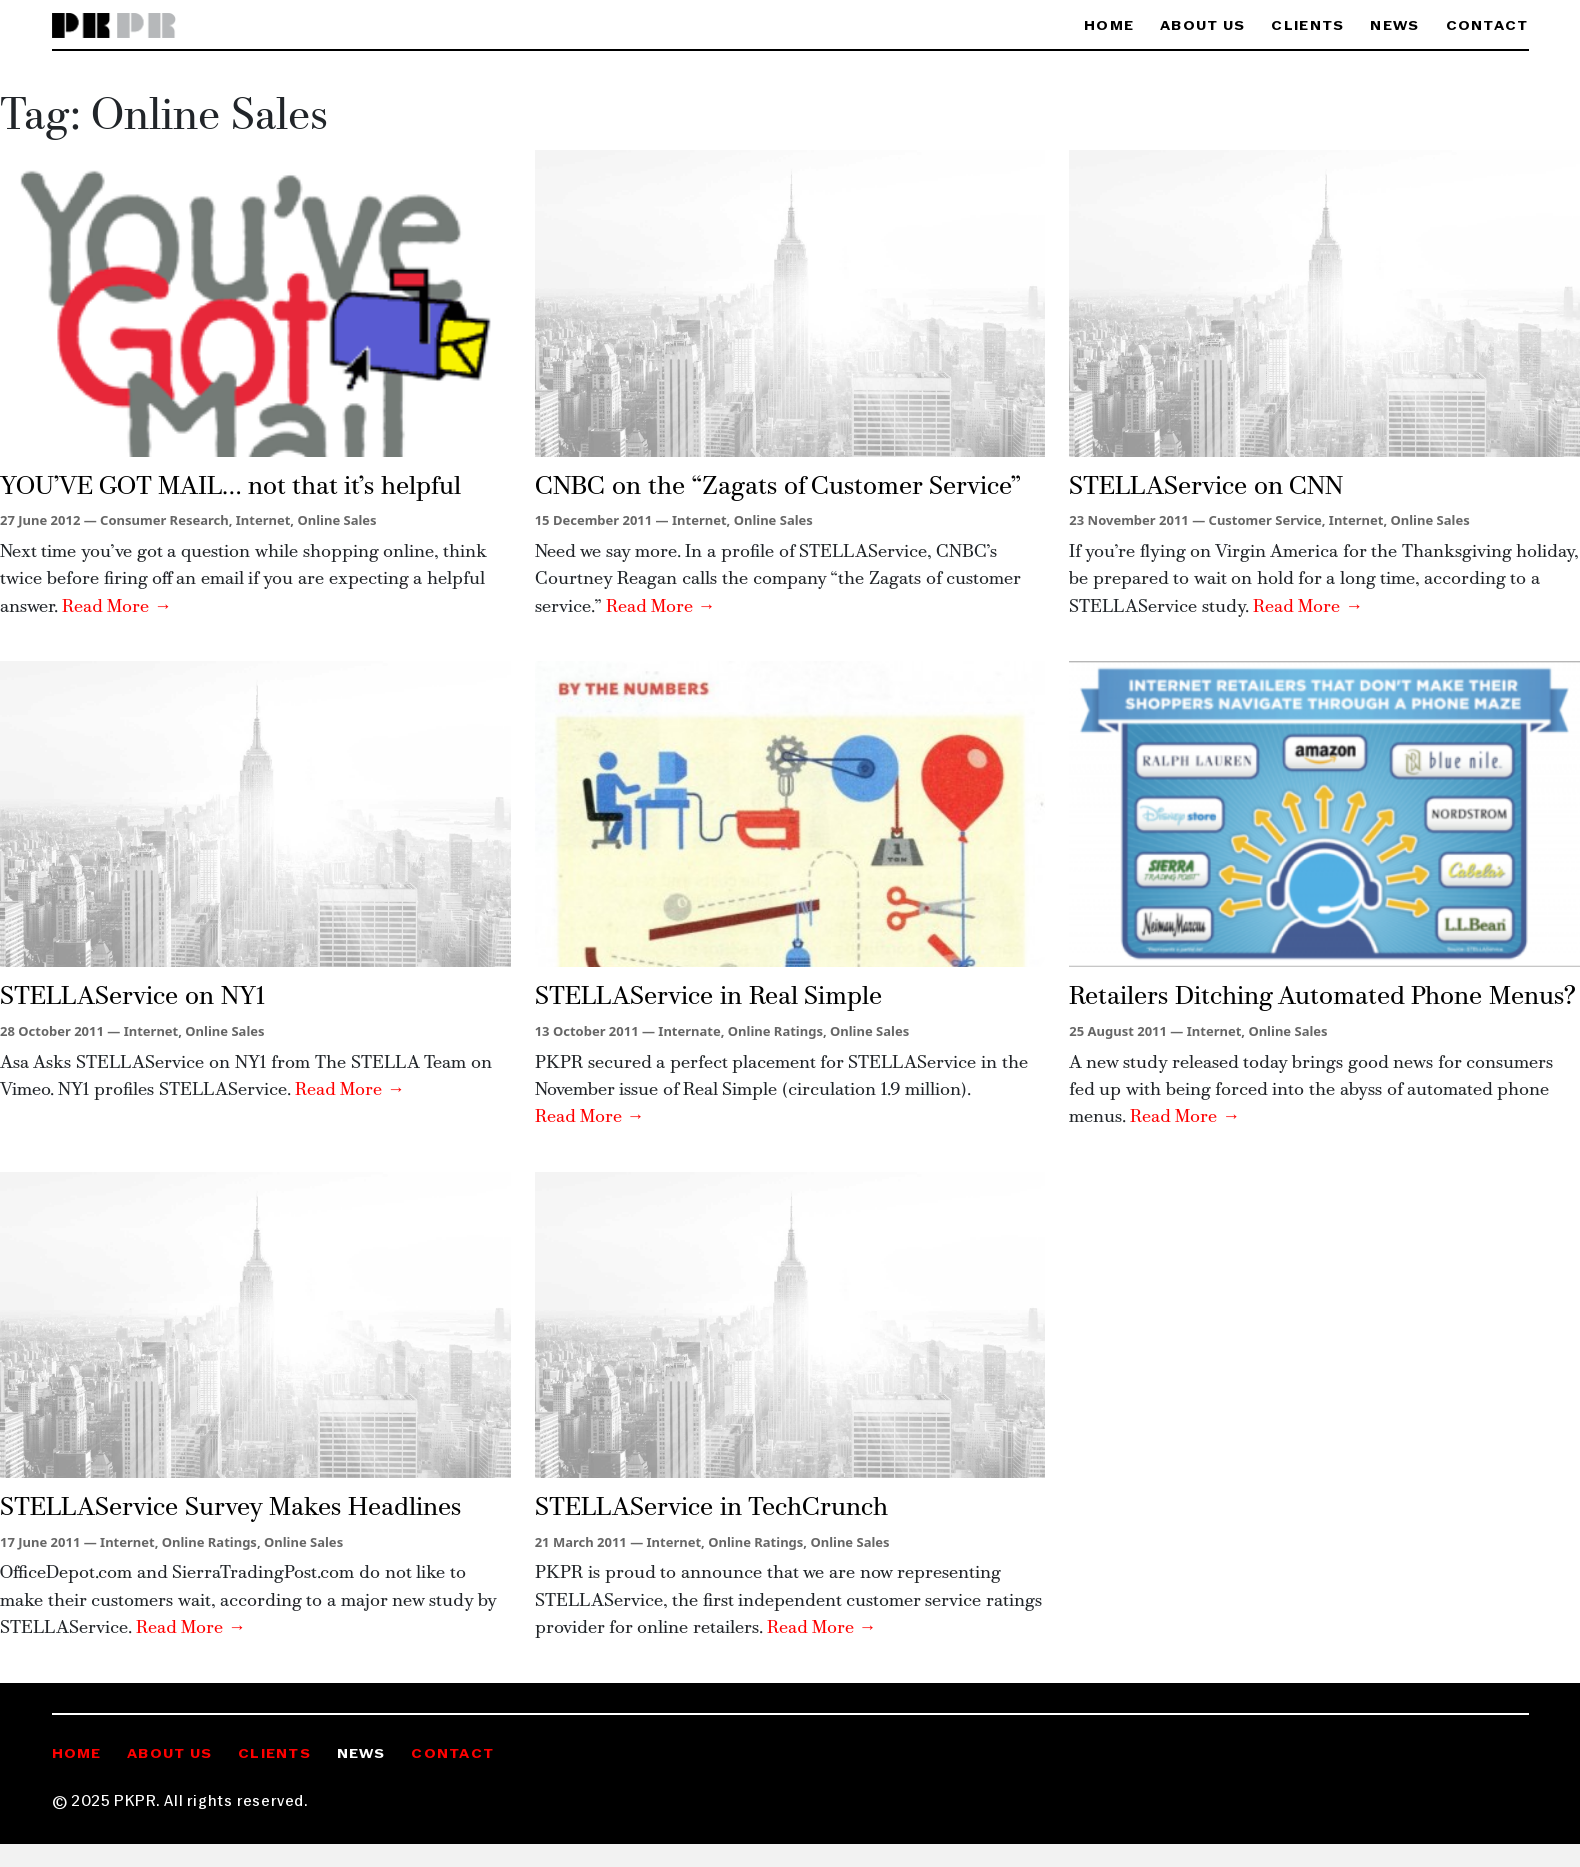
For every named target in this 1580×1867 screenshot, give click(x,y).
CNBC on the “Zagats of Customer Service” (778, 487)
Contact (1487, 26)
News (1394, 26)
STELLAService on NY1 (132, 997)
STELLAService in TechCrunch (711, 1508)
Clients (1307, 26)
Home (1109, 26)
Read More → (117, 607)
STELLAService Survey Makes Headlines (230, 1508)
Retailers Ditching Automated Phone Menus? (1322, 997)
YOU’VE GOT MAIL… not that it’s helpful (230, 487)
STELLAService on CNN (1206, 487)
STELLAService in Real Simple (708, 997)
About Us (1202, 26)
